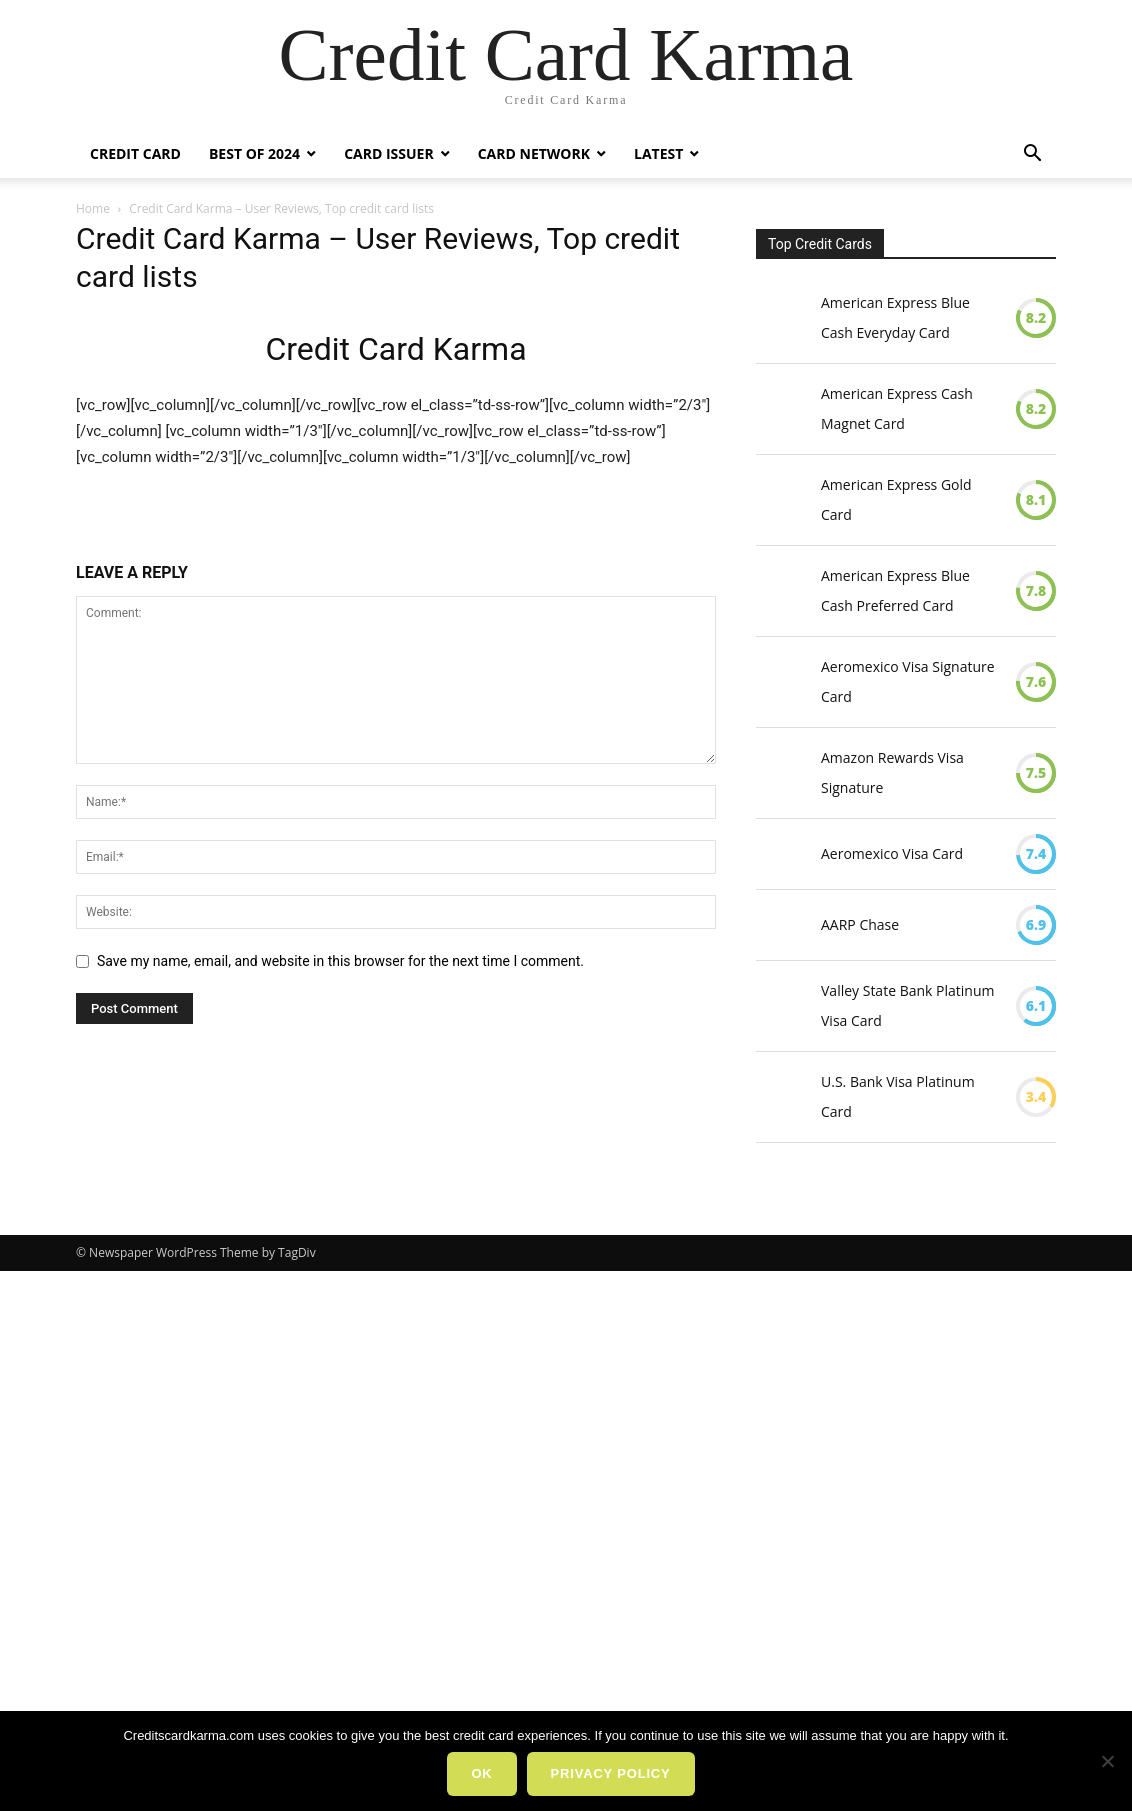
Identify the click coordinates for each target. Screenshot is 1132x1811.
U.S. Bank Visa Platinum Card (898, 1096)
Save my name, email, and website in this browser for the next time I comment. (340, 961)
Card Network (534, 153)
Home (93, 208)
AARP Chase (860, 924)
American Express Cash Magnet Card (897, 408)
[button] (1032, 155)
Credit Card (135, 153)
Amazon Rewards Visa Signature (892, 772)
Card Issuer (389, 153)
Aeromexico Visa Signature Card (908, 681)
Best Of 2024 (254, 153)
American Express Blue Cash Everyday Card (895, 317)
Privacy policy (611, 1773)
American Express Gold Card (896, 499)
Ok (481, 1773)
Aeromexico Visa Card (892, 853)
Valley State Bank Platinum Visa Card (907, 1005)
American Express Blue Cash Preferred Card (895, 590)
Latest (658, 153)
